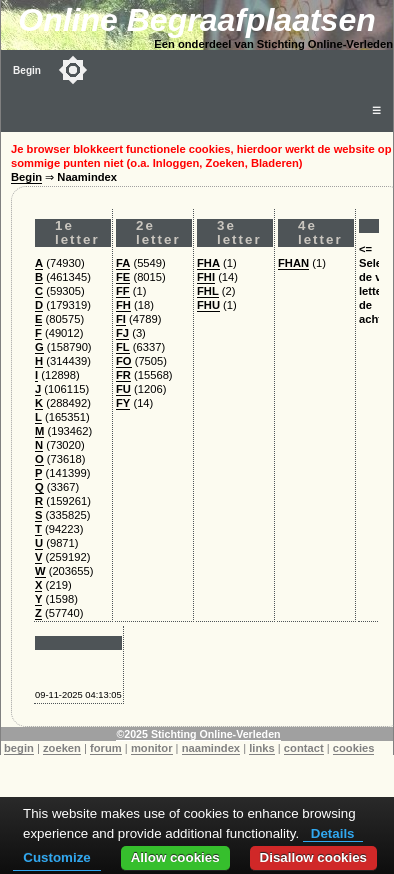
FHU (208, 305)
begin (19, 748)
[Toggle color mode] (73, 70)
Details (333, 833)
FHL (208, 291)
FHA (208, 263)
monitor (152, 748)
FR (123, 375)
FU (123, 389)
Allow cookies (175, 857)
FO (124, 361)
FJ (122, 333)
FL (123, 347)
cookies (354, 748)
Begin (27, 70)
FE (123, 277)
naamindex (211, 748)
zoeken (62, 748)
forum (106, 748)
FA (123, 263)
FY (123, 403)
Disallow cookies (313, 857)
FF (123, 291)
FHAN (293, 263)
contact (304, 748)
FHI (206, 277)
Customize (56, 857)
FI (121, 319)
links (262, 748)
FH (123, 305)
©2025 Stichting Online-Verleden (198, 734)
